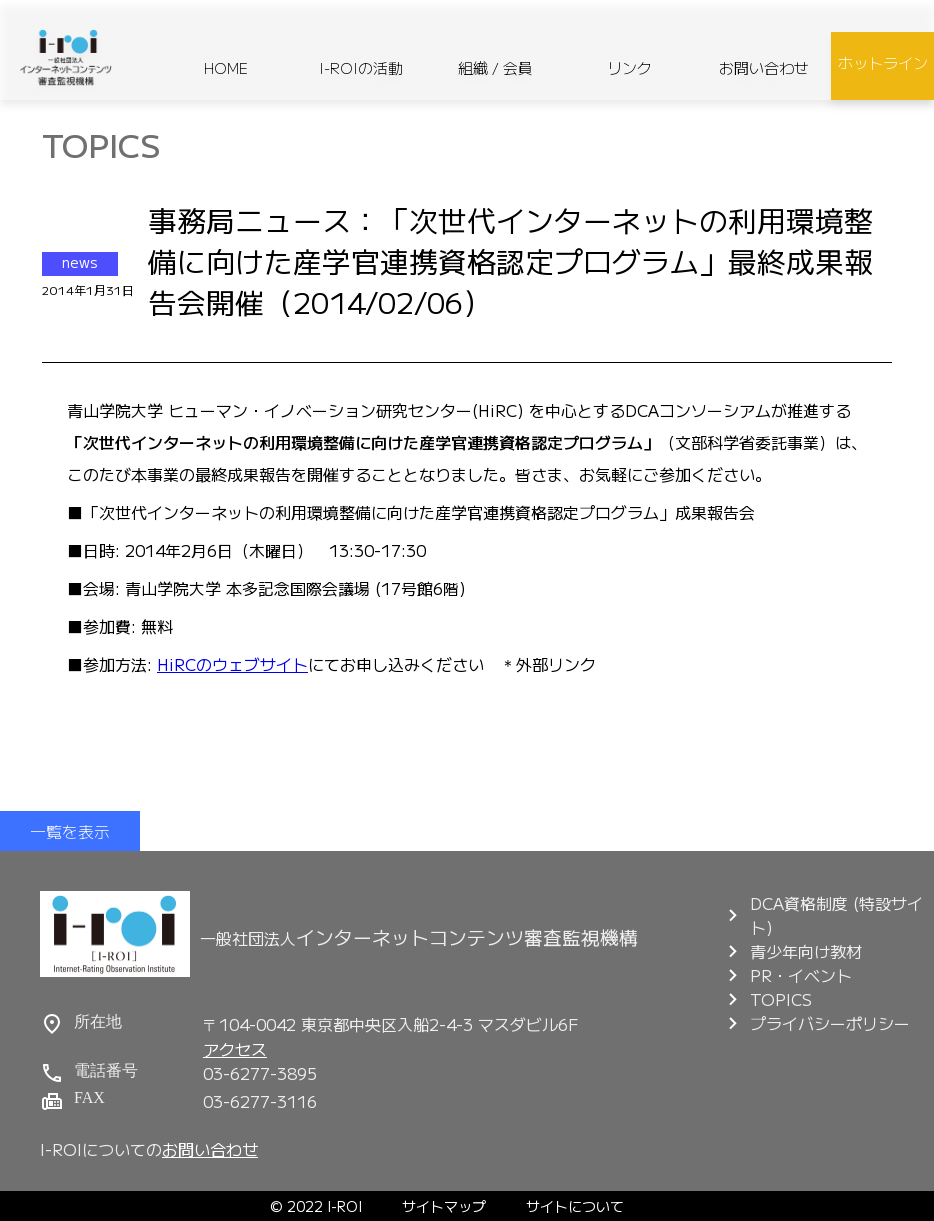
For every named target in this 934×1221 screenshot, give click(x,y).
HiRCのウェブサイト (232, 664)
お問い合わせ (764, 67)
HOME (226, 67)
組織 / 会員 (495, 67)
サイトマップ (444, 1206)
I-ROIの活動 (361, 67)
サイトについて (575, 1206)
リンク (629, 67)
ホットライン (883, 62)
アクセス (235, 1049)
